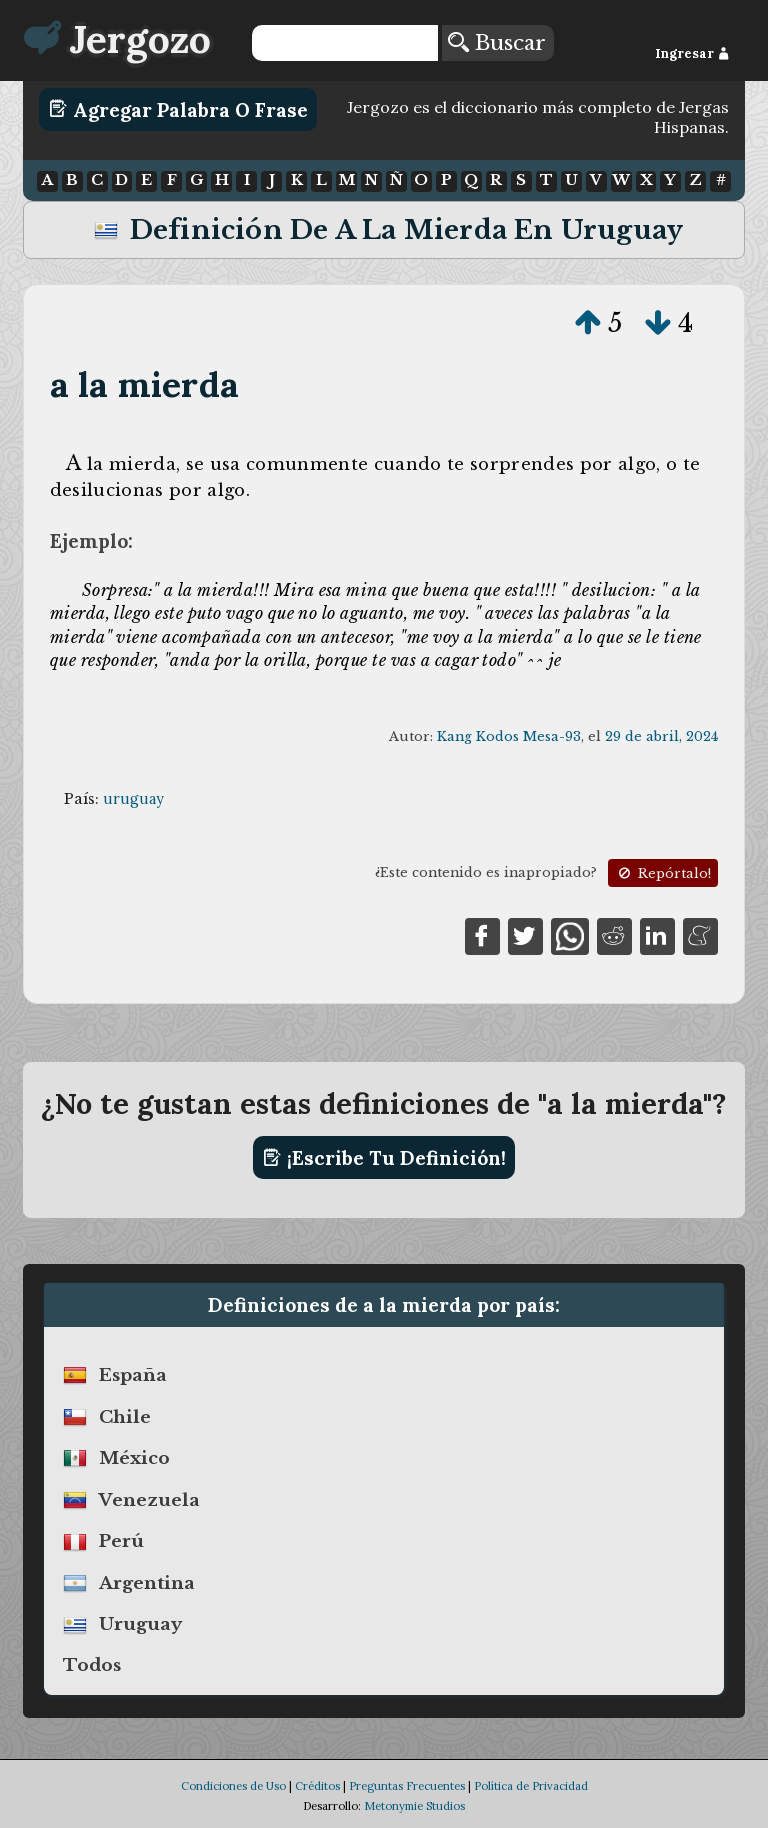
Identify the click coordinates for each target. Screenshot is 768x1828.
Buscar (497, 43)
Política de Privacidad (531, 1786)
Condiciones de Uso (233, 1786)
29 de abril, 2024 (661, 736)
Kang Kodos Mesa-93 (509, 736)
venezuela (149, 1500)
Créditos (317, 1786)
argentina (147, 1583)
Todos (92, 1665)
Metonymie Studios (414, 1806)
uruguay (133, 799)
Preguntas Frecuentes (407, 1786)
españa (133, 1375)
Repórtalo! (663, 873)
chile (125, 1417)
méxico (134, 1458)
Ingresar (692, 53)
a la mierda (144, 384)
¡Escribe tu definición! (384, 1158)
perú (121, 1542)
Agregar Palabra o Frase (178, 109)
